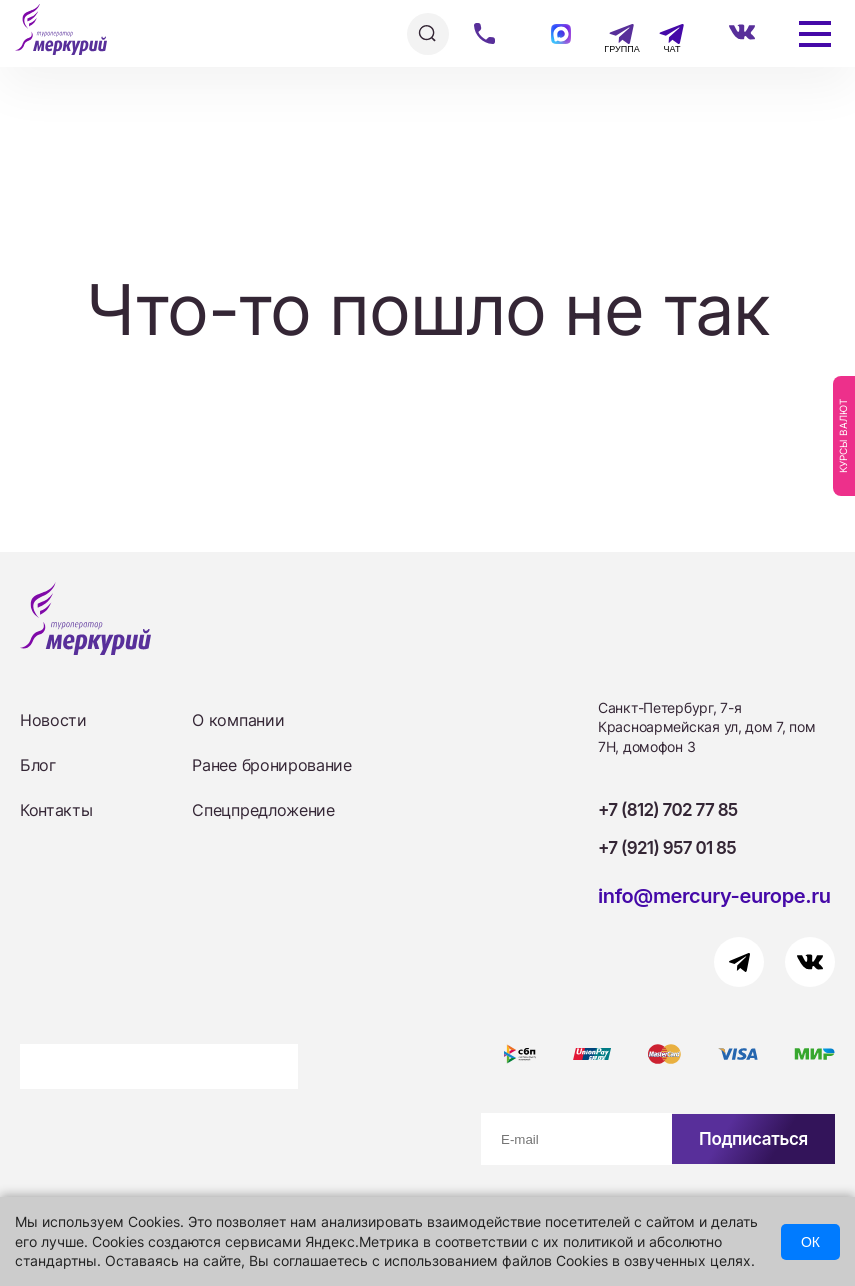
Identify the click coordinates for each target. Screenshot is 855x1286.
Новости (53, 720)
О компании (238, 720)
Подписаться (753, 1139)
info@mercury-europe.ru (714, 896)
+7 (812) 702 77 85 (668, 810)
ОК (810, 1242)
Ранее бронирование (271, 765)
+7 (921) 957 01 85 (667, 848)
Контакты (56, 810)
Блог (38, 765)
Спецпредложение (263, 810)
